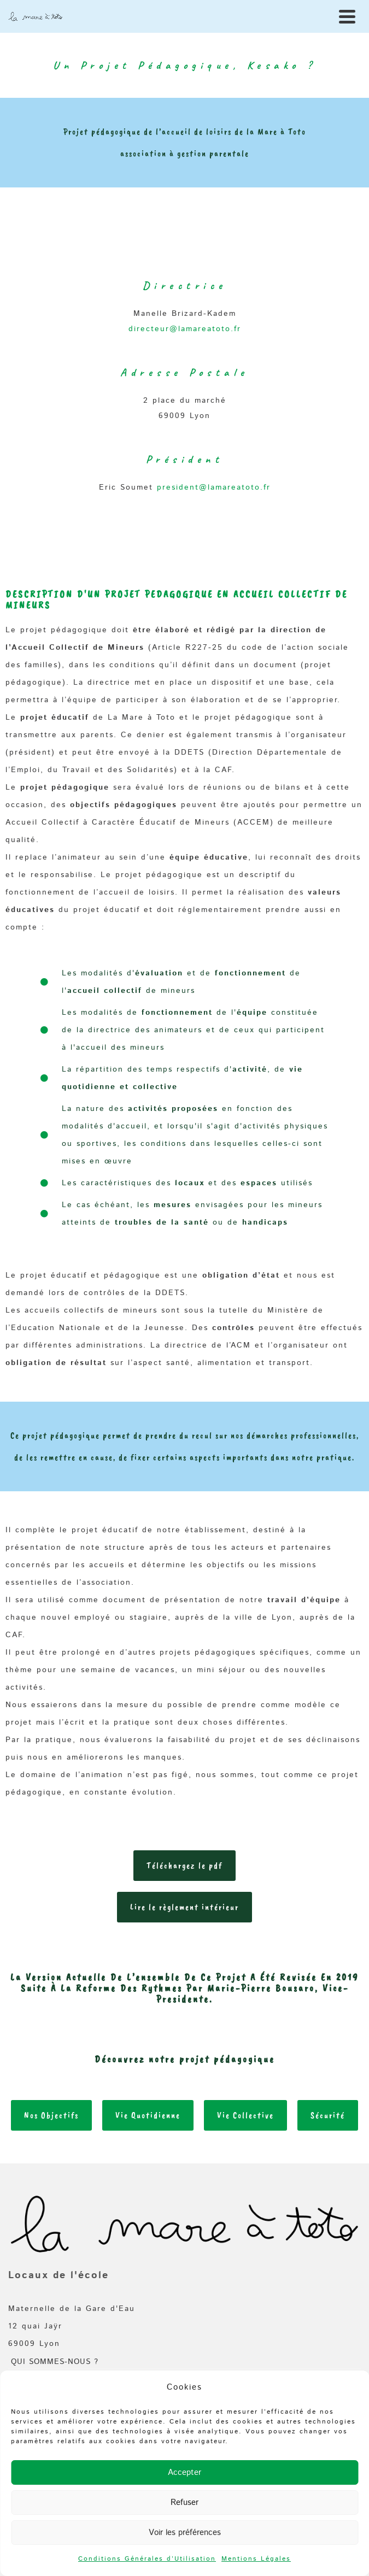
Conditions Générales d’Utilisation (147, 2558)
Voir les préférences (185, 2532)
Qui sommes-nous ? (54, 2361)
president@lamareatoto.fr (214, 487)
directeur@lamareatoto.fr (184, 329)
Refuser (184, 2502)
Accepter (184, 2472)
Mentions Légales (256, 2558)
